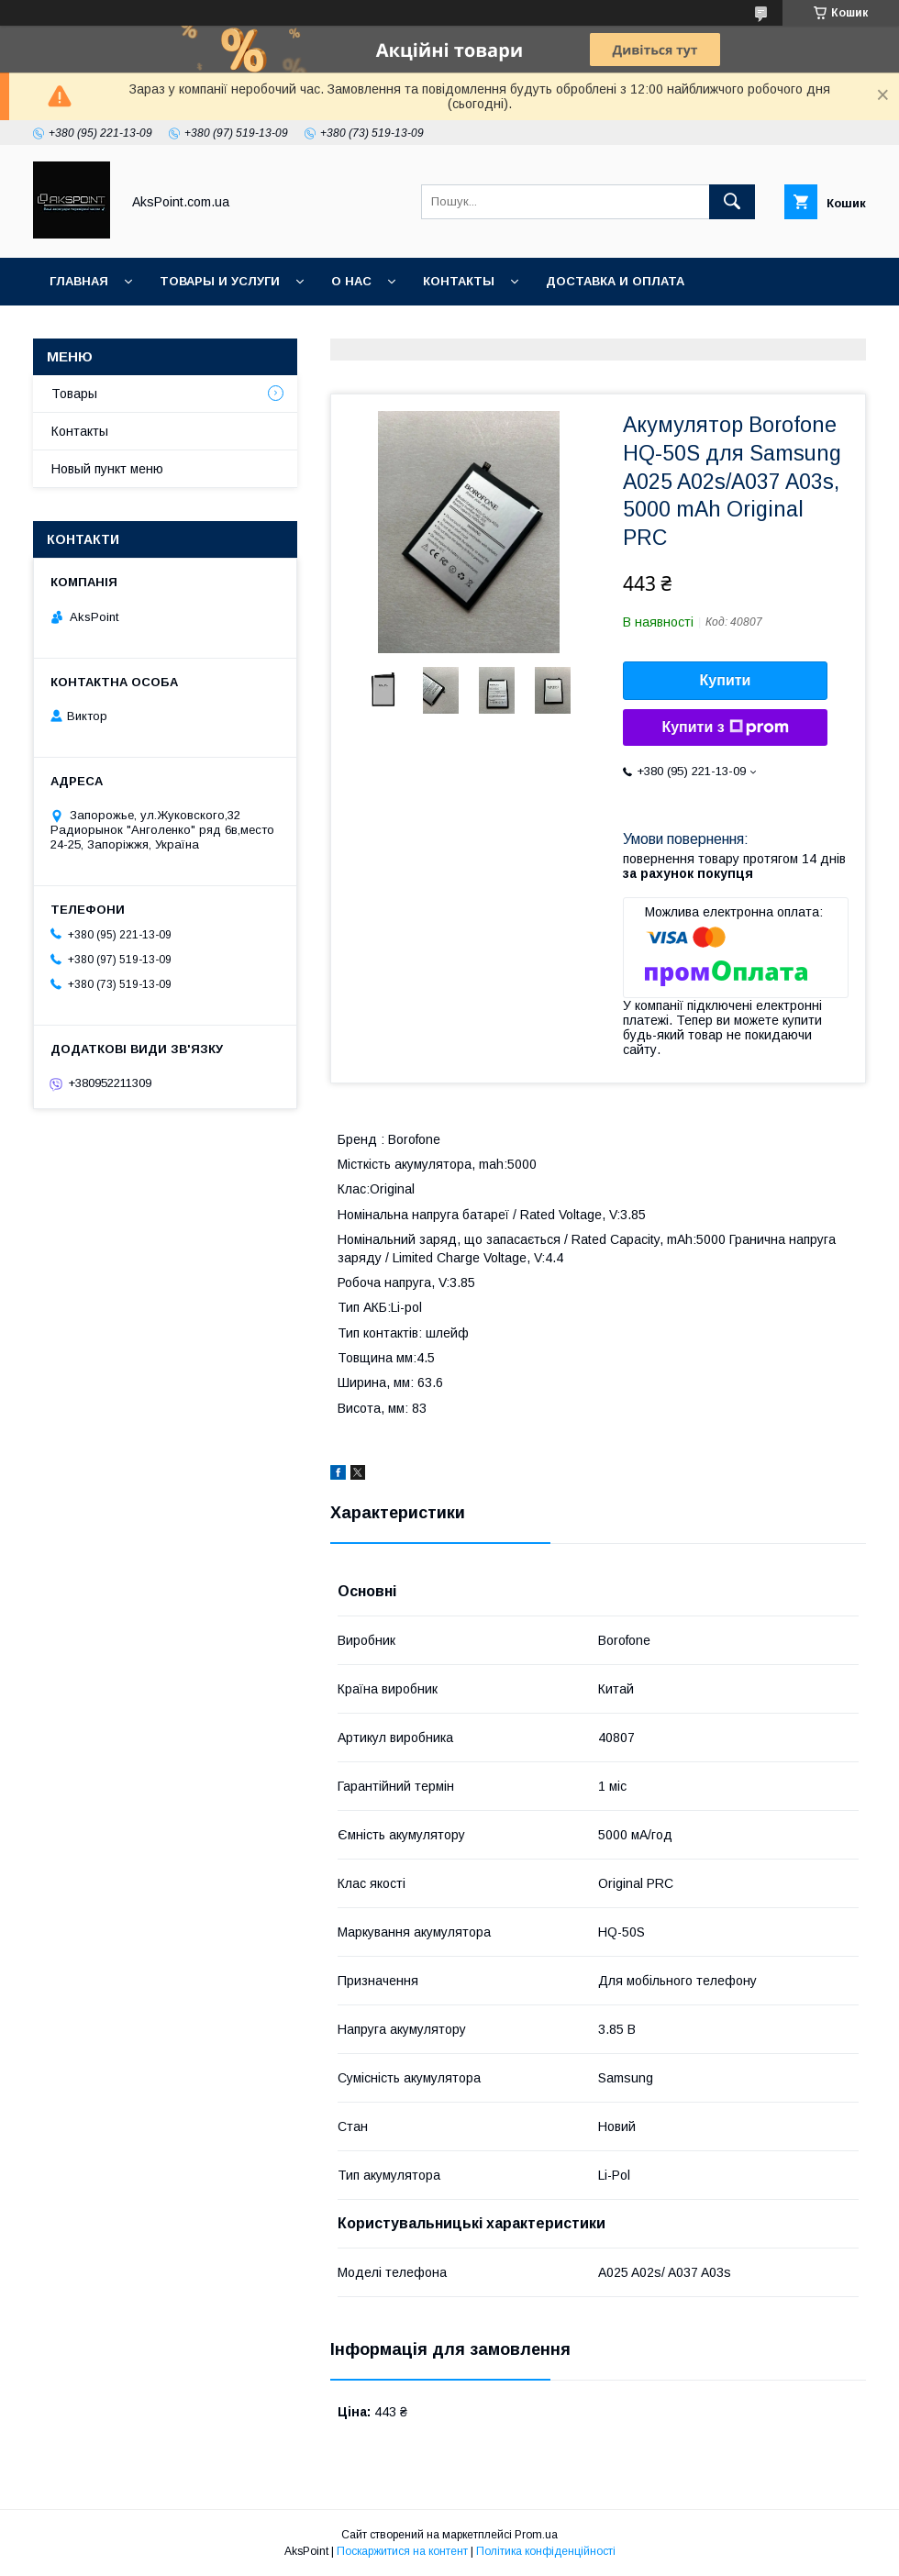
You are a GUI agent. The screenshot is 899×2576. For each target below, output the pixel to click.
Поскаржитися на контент (402, 2551)
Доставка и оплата (615, 281)
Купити (725, 680)
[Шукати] (732, 201)
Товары (74, 393)
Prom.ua (536, 2534)
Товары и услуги (220, 281)
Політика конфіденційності (546, 2551)
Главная (79, 281)
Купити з (724, 727)
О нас (351, 281)
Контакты (458, 281)
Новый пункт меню (107, 468)
